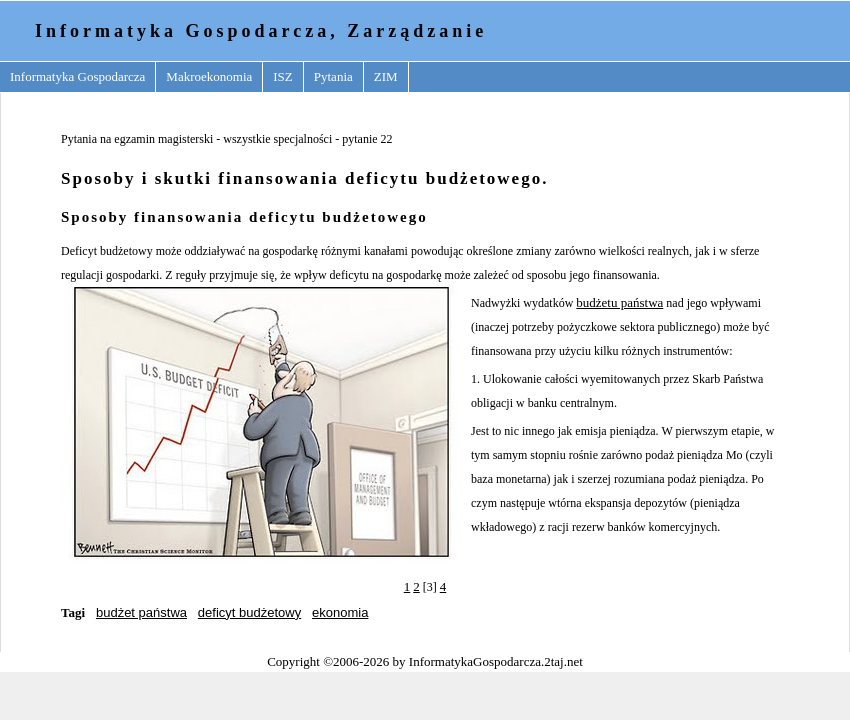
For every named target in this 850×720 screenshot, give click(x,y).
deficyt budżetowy (249, 612)
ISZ (283, 76)
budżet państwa (141, 612)
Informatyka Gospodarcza (77, 76)
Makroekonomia (209, 76)
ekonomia (340, 612)
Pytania (333, 76)
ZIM (386, 76)
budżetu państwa (619, 302)
